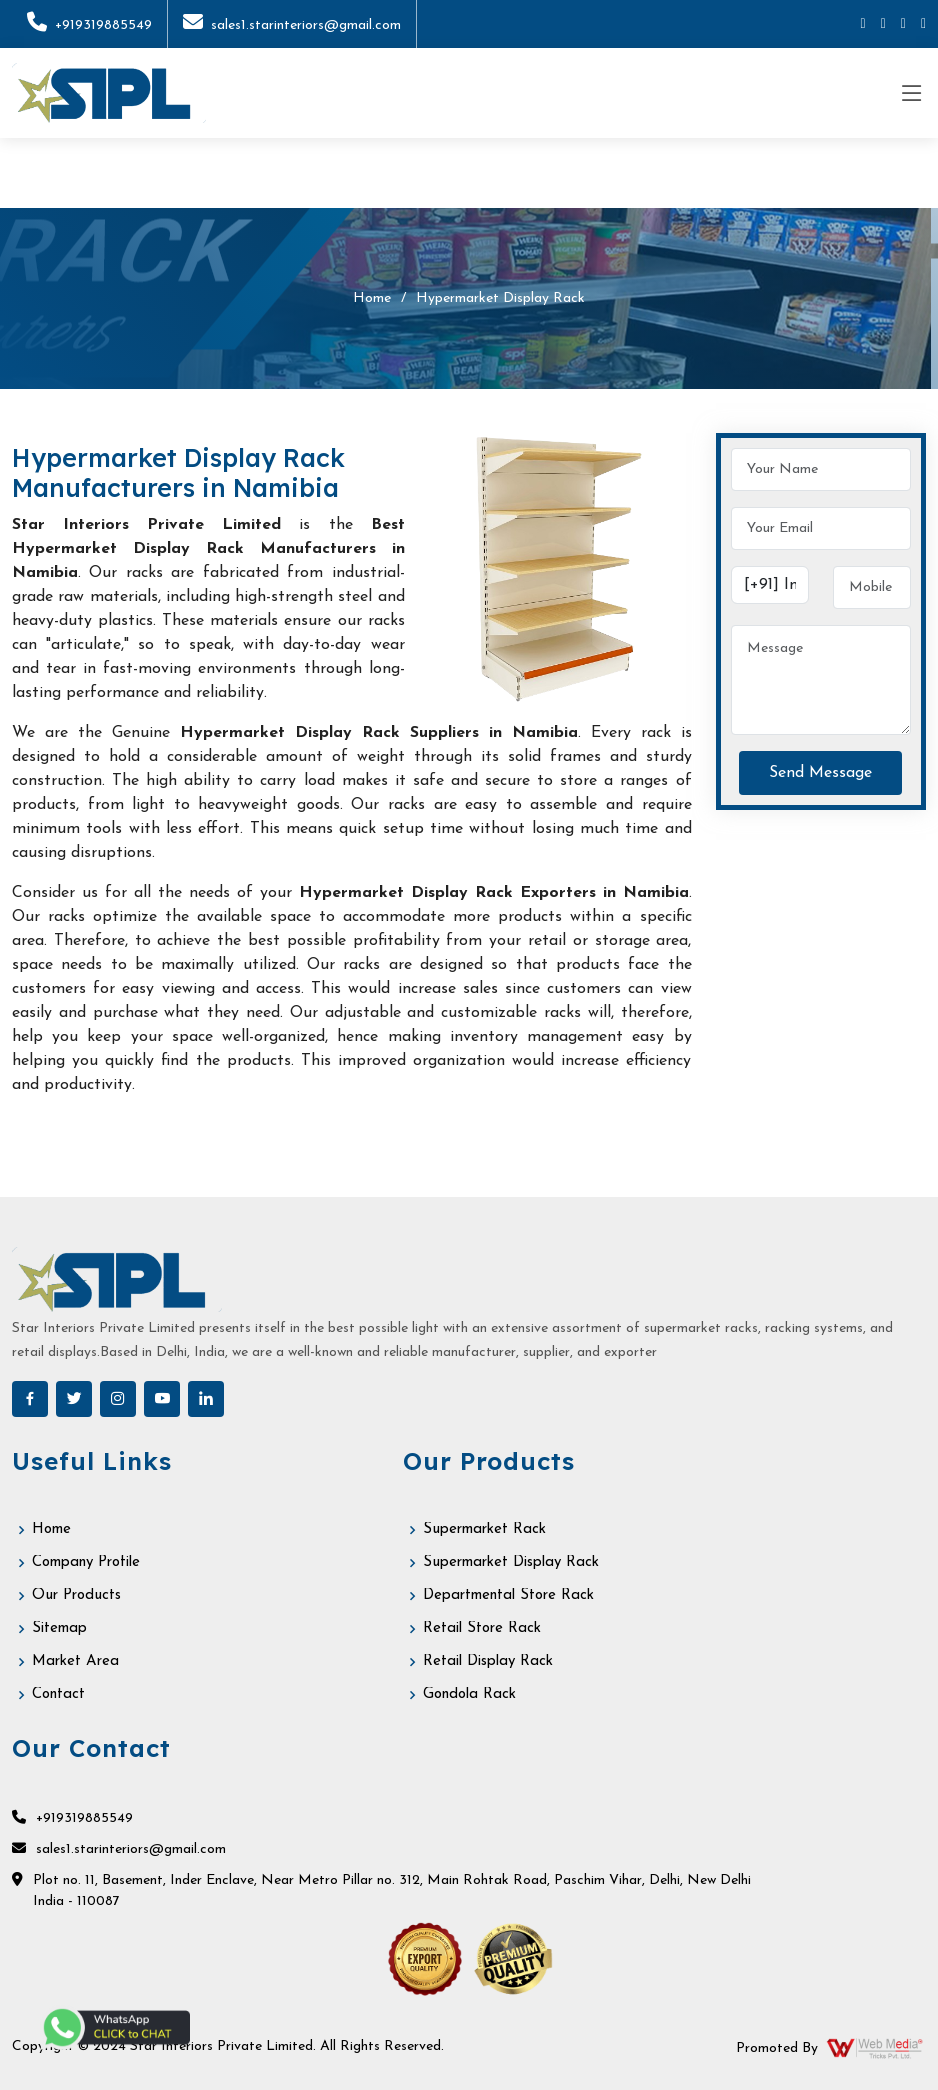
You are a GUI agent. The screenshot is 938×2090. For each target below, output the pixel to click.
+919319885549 (89, 25)
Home (372, 298)
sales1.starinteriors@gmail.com (292, 25)
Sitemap (59, 1628)
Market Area (75, 1661)
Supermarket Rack (484, 1529)
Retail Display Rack (488, 1661)
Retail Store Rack (482, 1628)
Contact (58, 1694)
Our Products (76, 1595)
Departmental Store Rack (508, 1595)
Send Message (820, 773)
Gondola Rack (469, 1694)
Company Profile (86, 1562)
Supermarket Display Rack (511, 1562)
